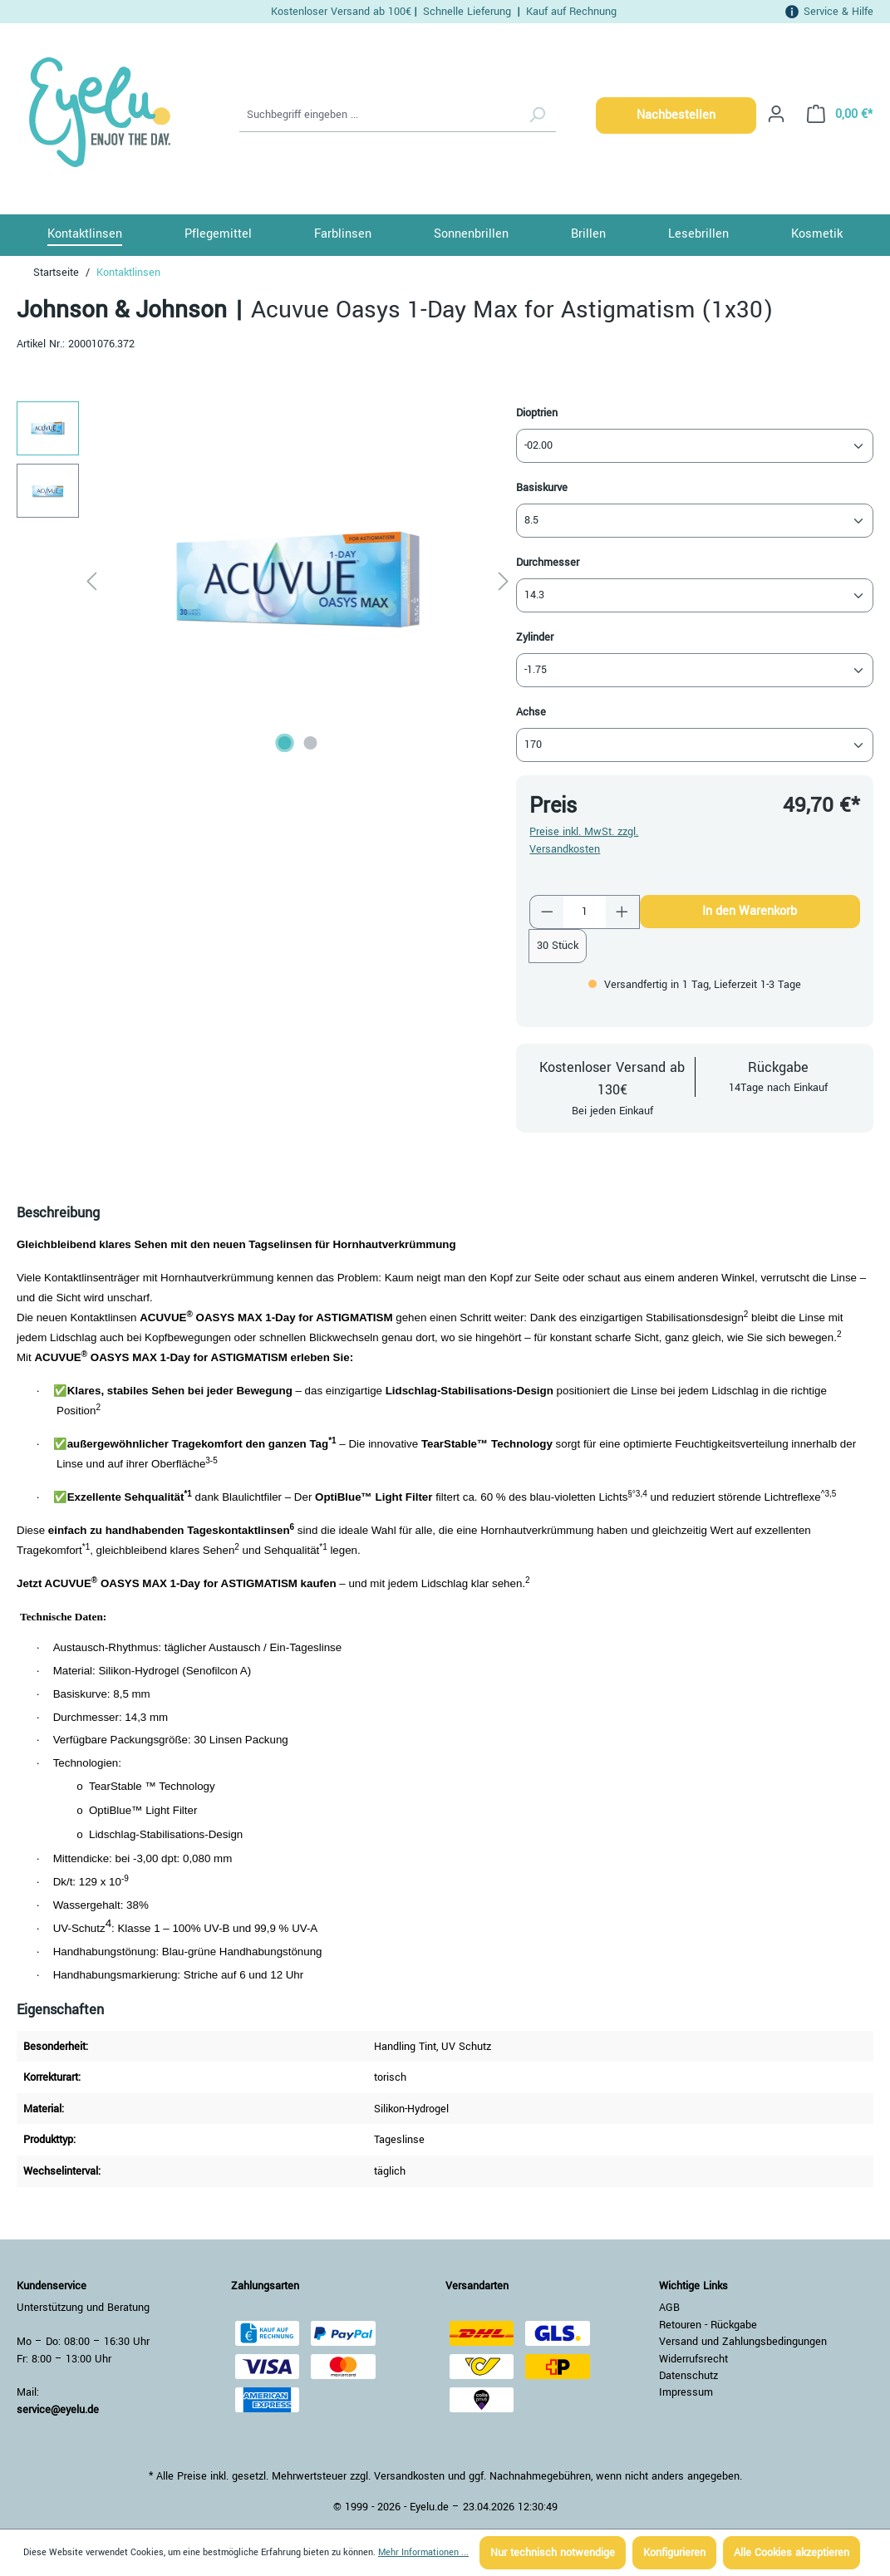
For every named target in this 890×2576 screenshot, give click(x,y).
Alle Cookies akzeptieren (791, 2552)
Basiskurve (542, 487)
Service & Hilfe (838, 11)
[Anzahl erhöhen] (622, 912)
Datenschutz (688, 2375)
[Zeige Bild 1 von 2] (284, 743)
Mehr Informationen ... (423, 2552)
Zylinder (534, 637)
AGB (669, 2307)
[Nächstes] (503, 580)
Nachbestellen (676, 115)
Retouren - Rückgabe (708, 2325)
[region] (266, 580)
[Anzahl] (585, 912)
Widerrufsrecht (693, 2359)
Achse (531, 712)
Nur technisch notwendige (552, 2552)
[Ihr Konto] (776, 114)
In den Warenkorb (749, 911)
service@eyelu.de (58, 2409)
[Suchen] (537, 115)
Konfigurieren (674, 2552)
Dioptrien (537, 412)
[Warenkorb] (834, 114)
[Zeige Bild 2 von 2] (310, 743)
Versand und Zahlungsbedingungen (743, 2341)
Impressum (686, 2392)
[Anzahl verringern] (546, 912)
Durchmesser (547, 562)
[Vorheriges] (91, 580)
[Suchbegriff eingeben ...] (379, 115)
